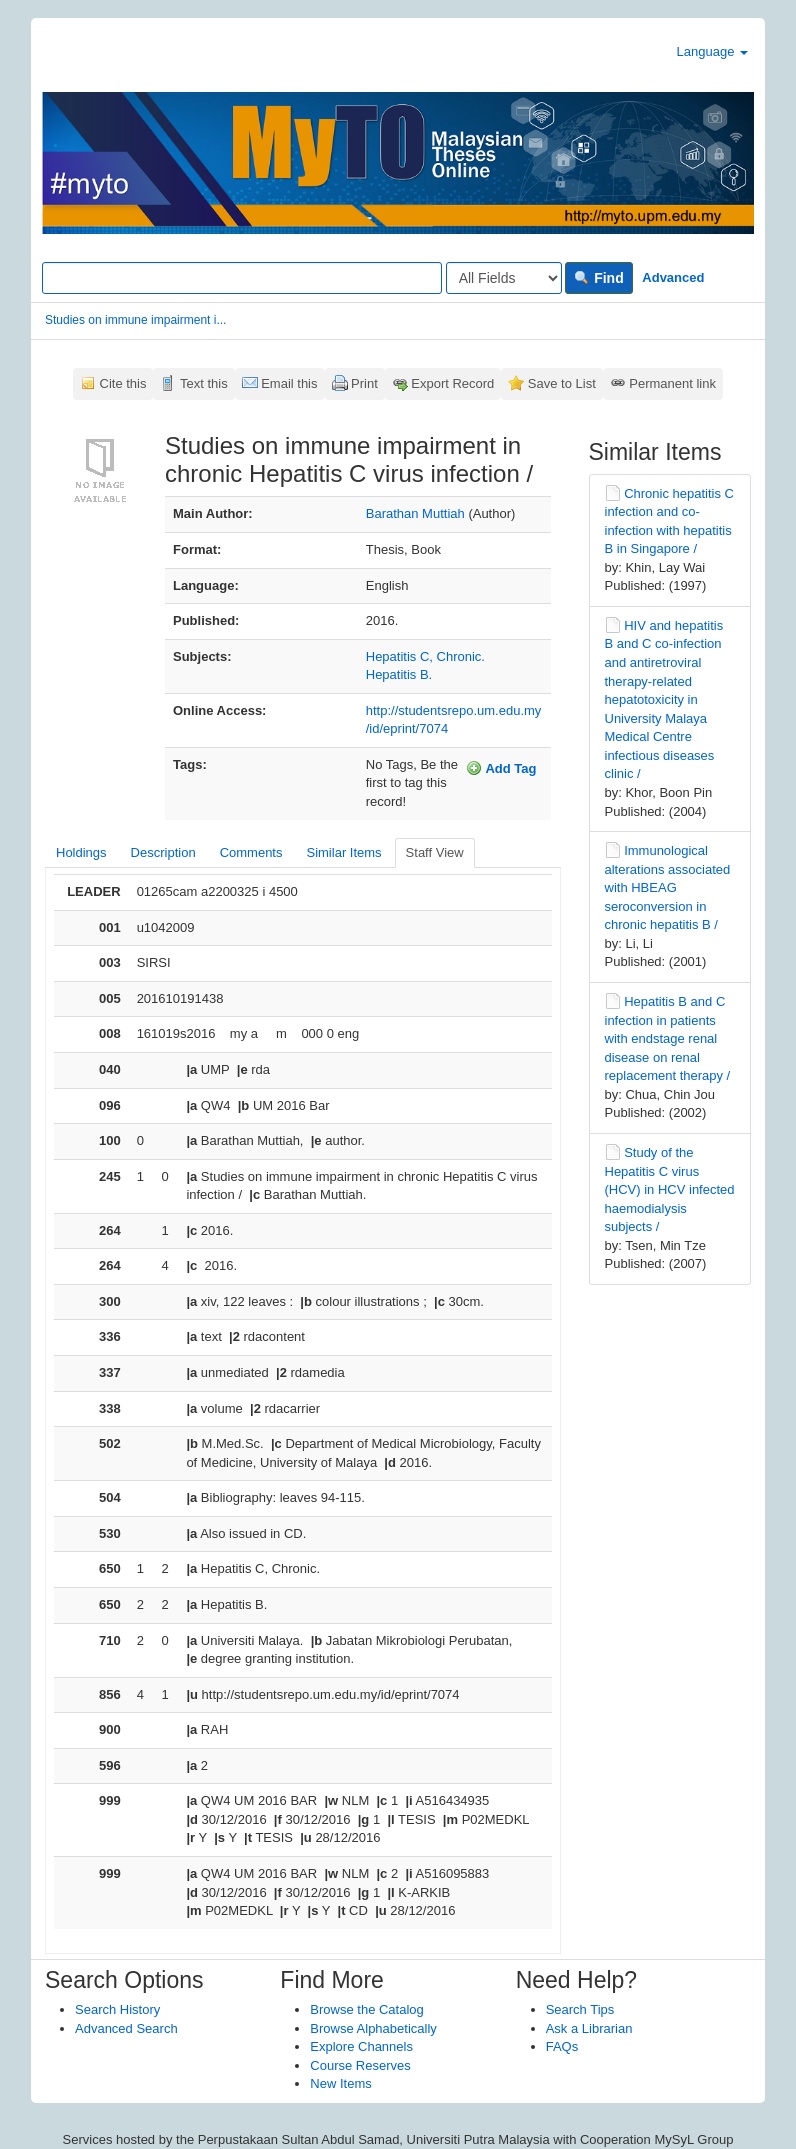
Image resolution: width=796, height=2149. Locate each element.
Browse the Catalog (366, 2009)
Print (364, 383)
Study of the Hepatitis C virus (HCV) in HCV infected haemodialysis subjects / (670, 1189)
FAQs (562, 2046)
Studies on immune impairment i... (135, 320)
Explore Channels (361, 2046)
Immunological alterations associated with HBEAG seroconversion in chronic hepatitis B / (668, 887)
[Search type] (504, 278)
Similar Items (343, 852)
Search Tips (580, 2009)
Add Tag (501, 768)
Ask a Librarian (589, 2028)
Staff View (435, 852)
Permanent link (672, 383)
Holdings (81, 852)
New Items (340, 2083)
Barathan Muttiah (415, 513)
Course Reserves (360, 2065)
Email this (289, 383)
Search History (117, 2009)
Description (163, 852)
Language (712, 51)
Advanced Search (126, 2028)
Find (598, 278)
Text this (204, 383)
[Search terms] (242, 278)
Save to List (562, 383)
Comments (251, 852)
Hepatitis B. (399, 674)
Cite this (123, 383)
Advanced (673, 277)
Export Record (452, 383)
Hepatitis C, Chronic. (425, 656)
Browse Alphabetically (373, 2028)
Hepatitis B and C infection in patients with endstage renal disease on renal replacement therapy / (668, 1038)
